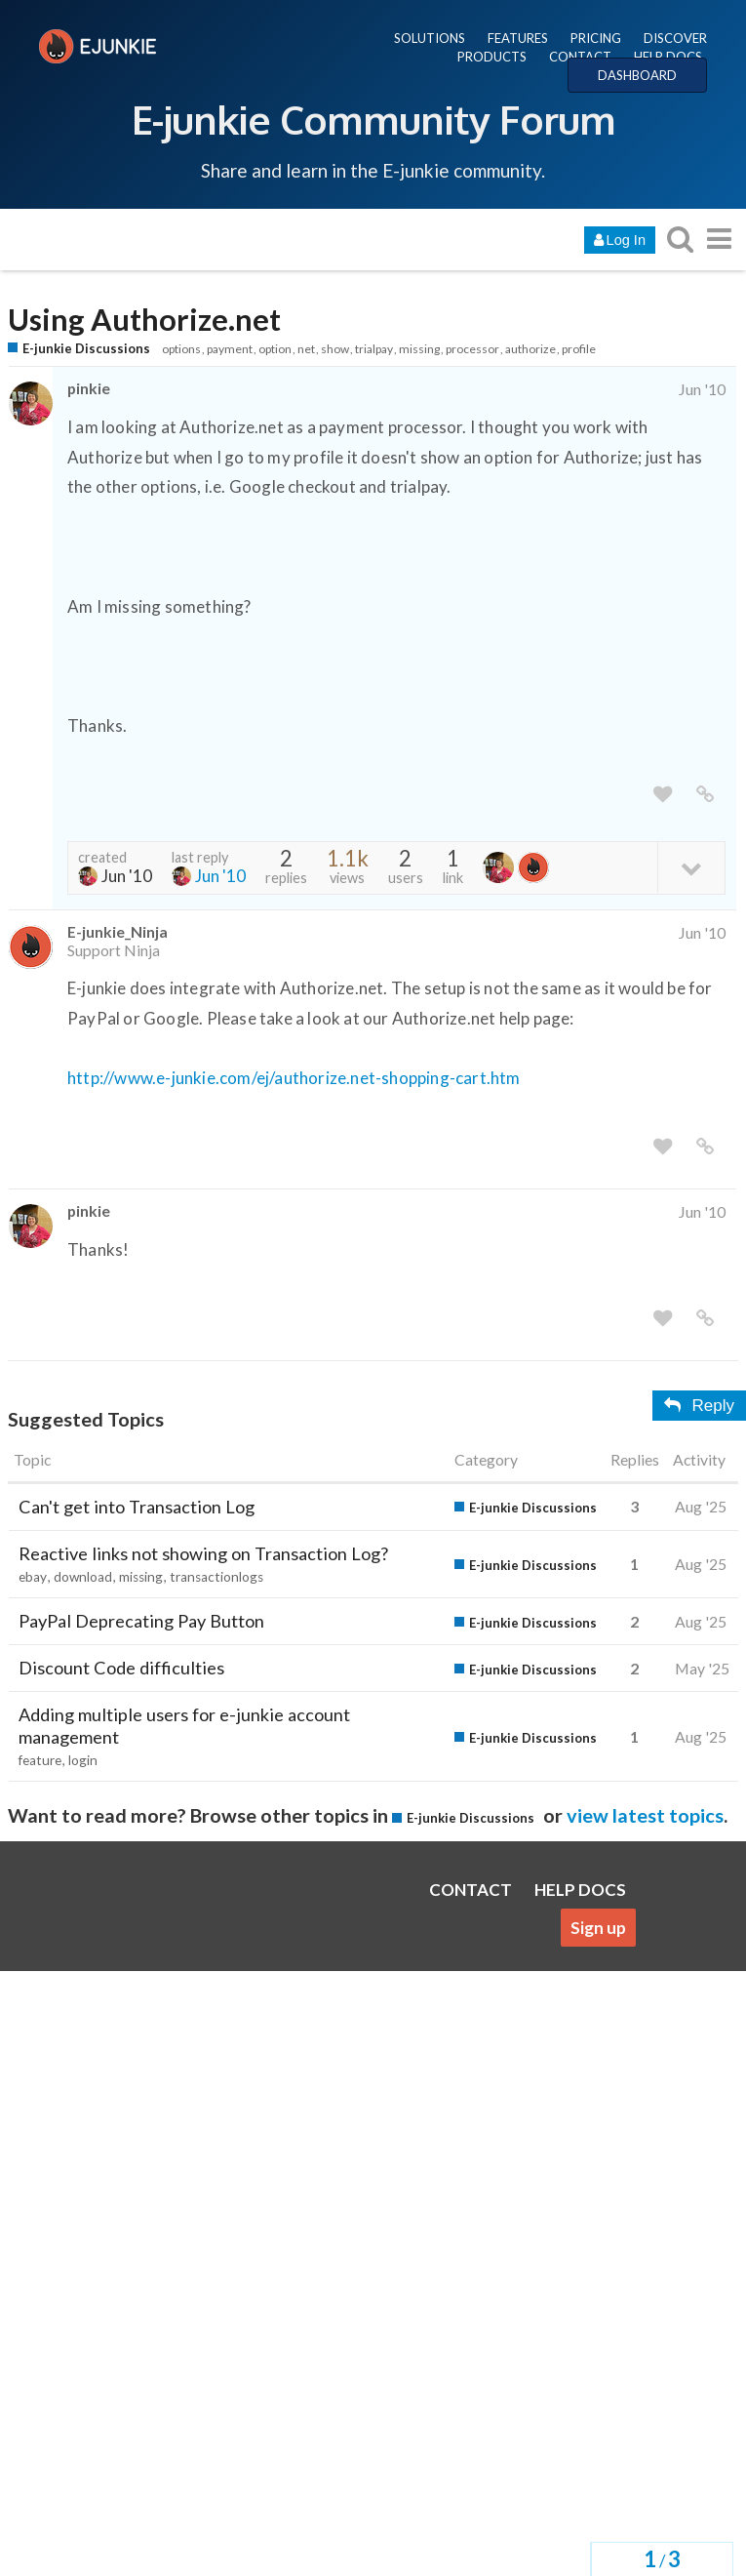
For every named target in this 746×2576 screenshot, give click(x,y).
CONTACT (580, 56)
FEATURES (518, 38)
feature (40, 1760)
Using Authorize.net (144, 320)
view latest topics (645, 1815)
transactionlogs (216, 1577)
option (275, 349)
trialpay (374, 349)
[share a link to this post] (705, 795)
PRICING (595, 38)
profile (579, 349)
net (306, 349)
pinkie (88, 388)
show (335, 349)
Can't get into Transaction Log (137, 1506)
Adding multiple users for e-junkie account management (184, 1726)
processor (472, 349)
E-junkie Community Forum (373, 119)
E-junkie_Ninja (117, 931)
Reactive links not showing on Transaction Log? (203, 1553)
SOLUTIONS (429, 38)
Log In (620, 240)
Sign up (598, 1927)
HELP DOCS (668, 56)
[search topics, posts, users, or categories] (679, 239)
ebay (33, 1577)
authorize (530, 349)
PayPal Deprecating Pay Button (141, 1620)
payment (230, 349)
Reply (699, 1405)
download (83, 1577)
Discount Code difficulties (121, 1667)
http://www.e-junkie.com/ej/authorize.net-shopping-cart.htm (294, 1077)
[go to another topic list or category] (718, 239)
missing (419, 349)
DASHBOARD (637, 75)
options (181, 349)
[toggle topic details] (691, 867)
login (83, 1760)
